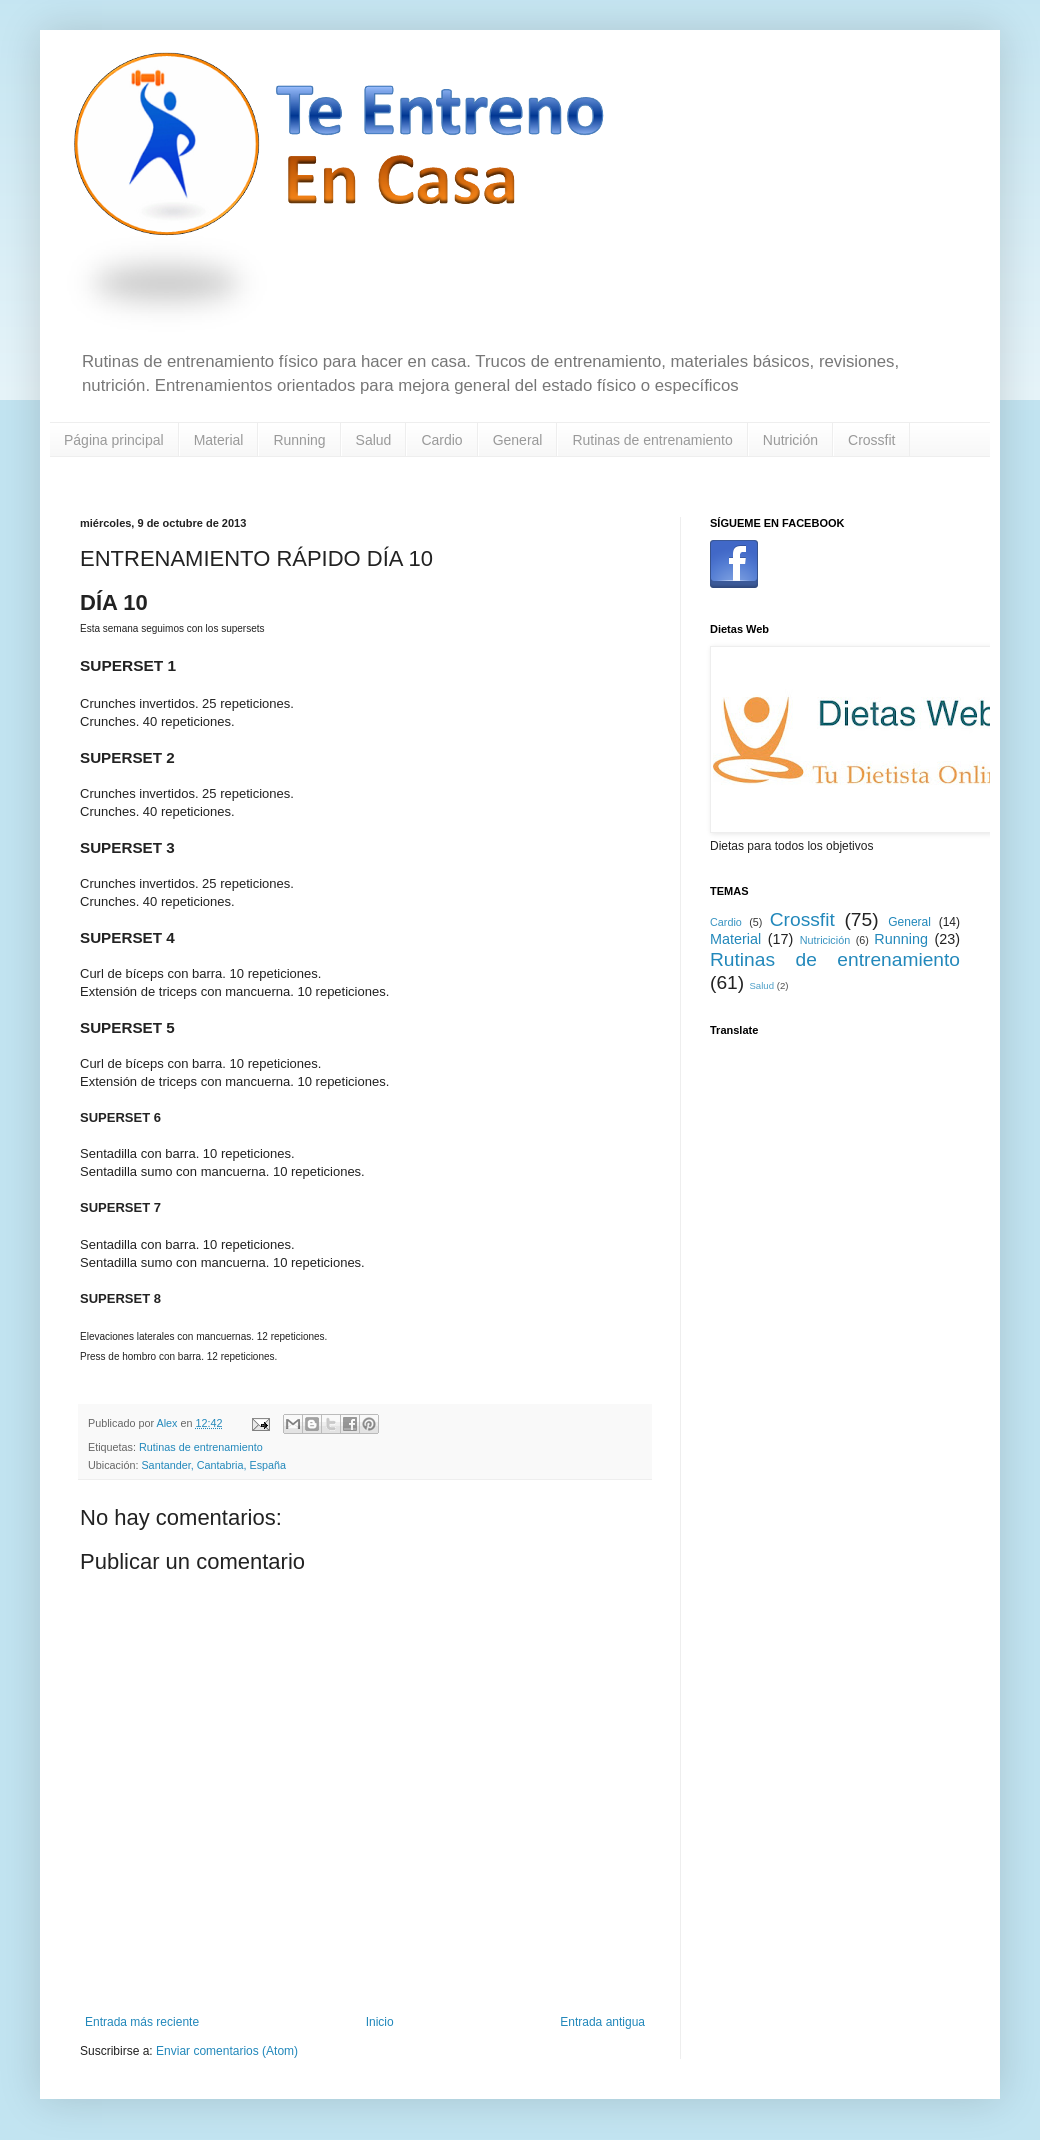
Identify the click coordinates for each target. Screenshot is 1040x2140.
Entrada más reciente (142, 2022)
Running (299, 440)
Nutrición (790, 440)
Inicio (380, 2022)
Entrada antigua (602, 2022)
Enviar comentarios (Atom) (227, 2051)
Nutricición (825, 940)
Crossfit (871, 440)
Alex (168, 1423)
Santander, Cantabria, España (213, 1465)
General (518, 440)
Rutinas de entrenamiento (652, 440)
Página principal (114, 440)
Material (219, 440)
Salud (374, 440)
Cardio (441, 440)
